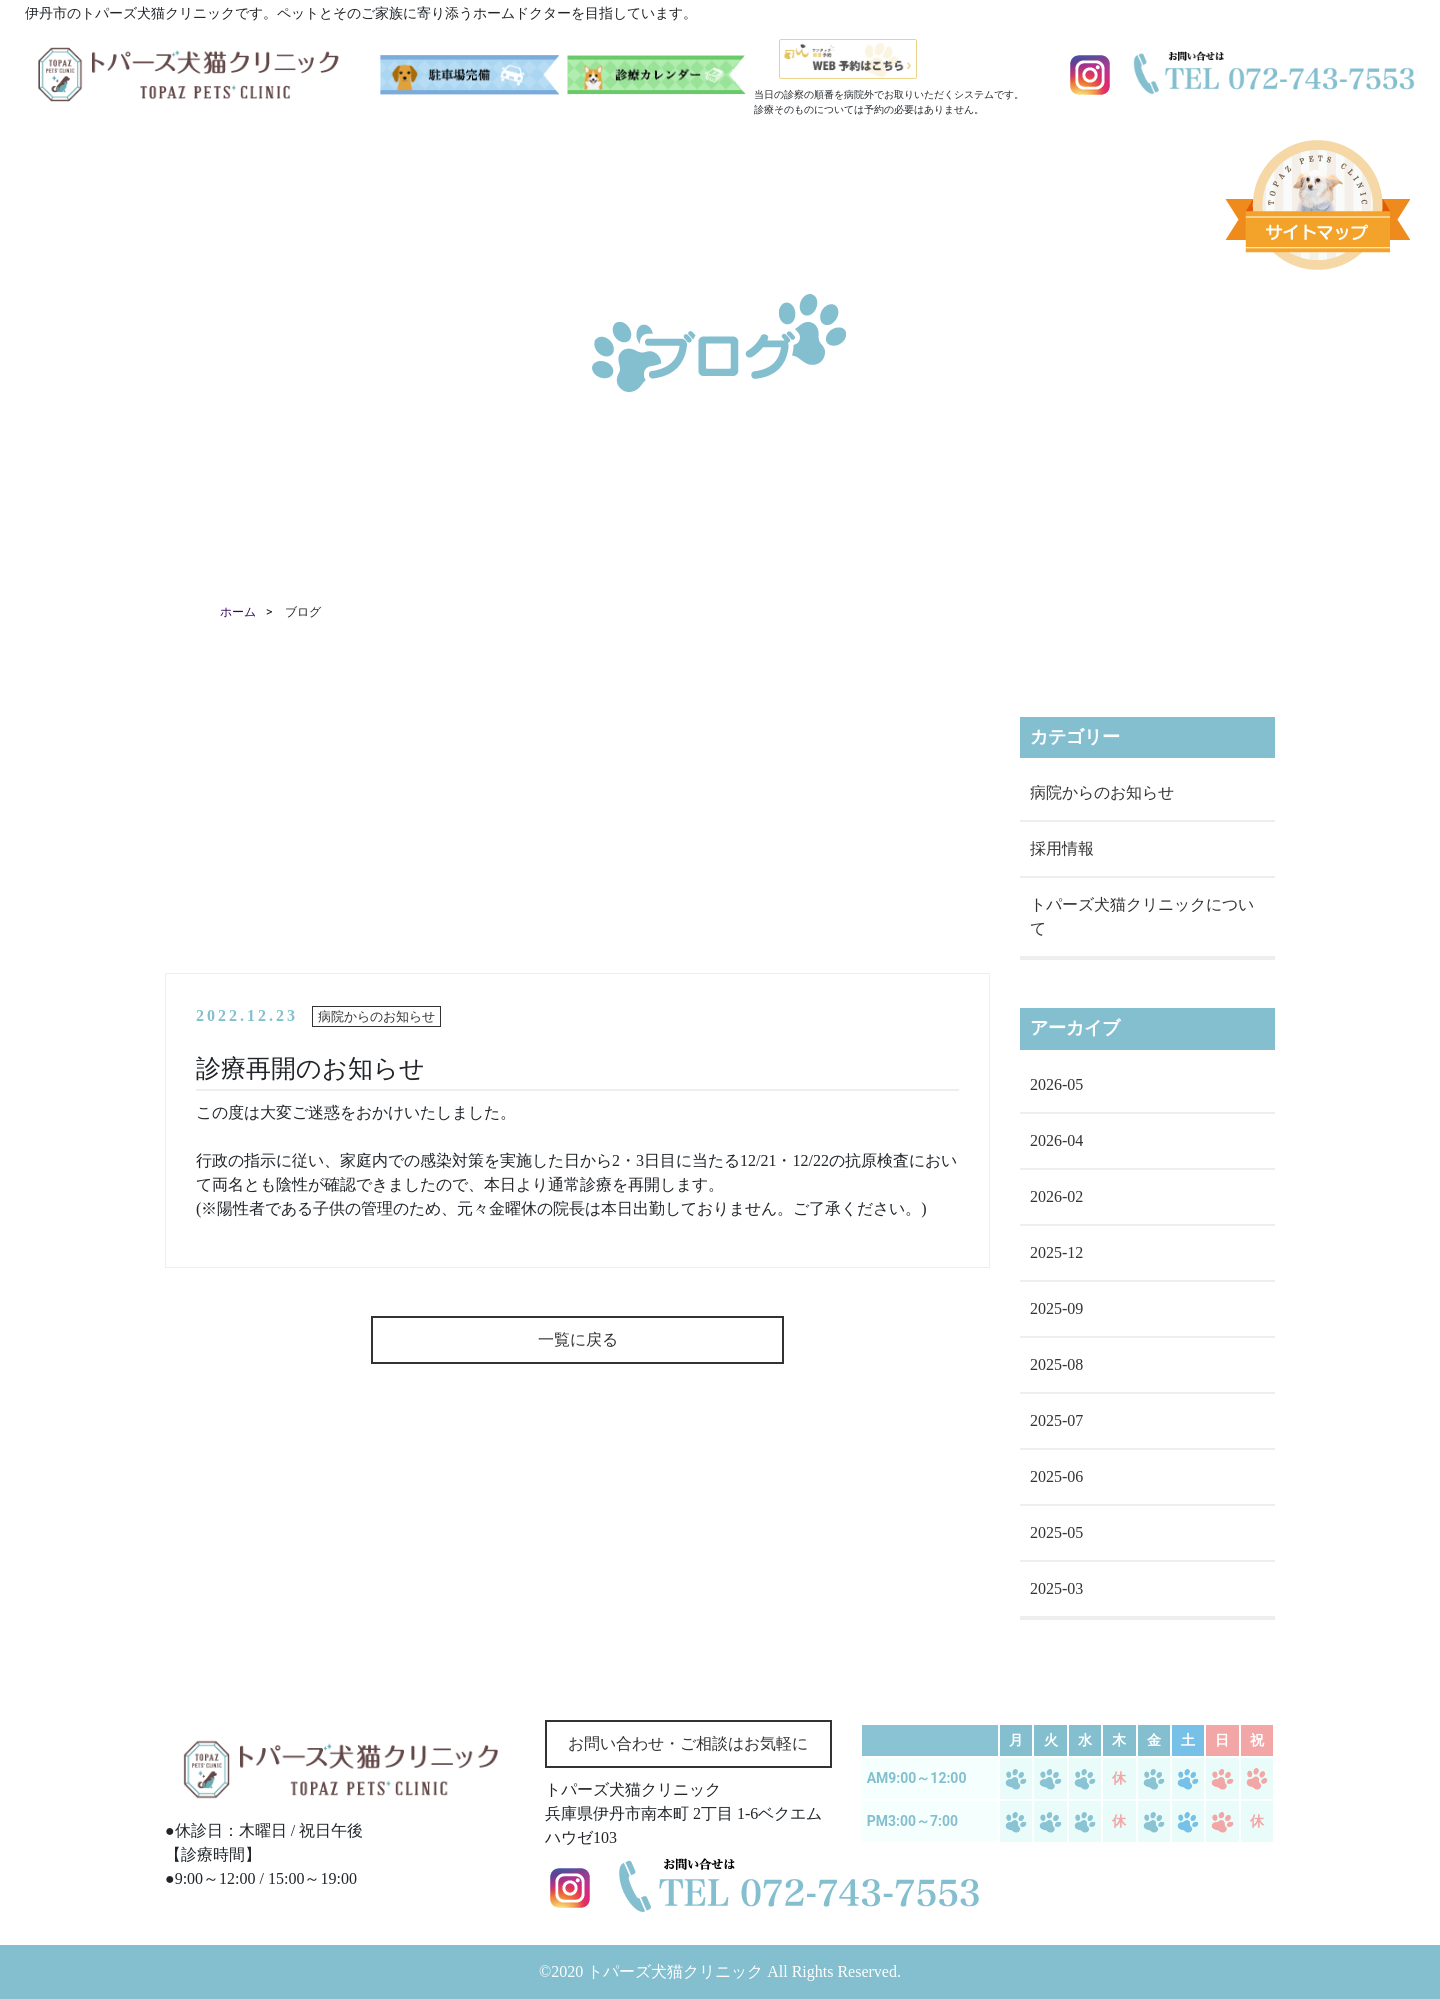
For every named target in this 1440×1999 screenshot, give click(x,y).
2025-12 (1056, 1252)
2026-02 (1056, 1196)
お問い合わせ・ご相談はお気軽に (688, 1743)
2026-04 (1056, 1140)
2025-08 (1056, 1364)
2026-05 (1056, 1084)
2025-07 (1056, 1420)
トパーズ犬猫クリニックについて (1142, 916)
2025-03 (1056, 1588)
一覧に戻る (578, 1339)
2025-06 (1056, 1476)
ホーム (238, 612)
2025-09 (1056, 1308)
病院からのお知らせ (1102, 792)
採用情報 (1062, 848)
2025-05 (1056, 1532)
